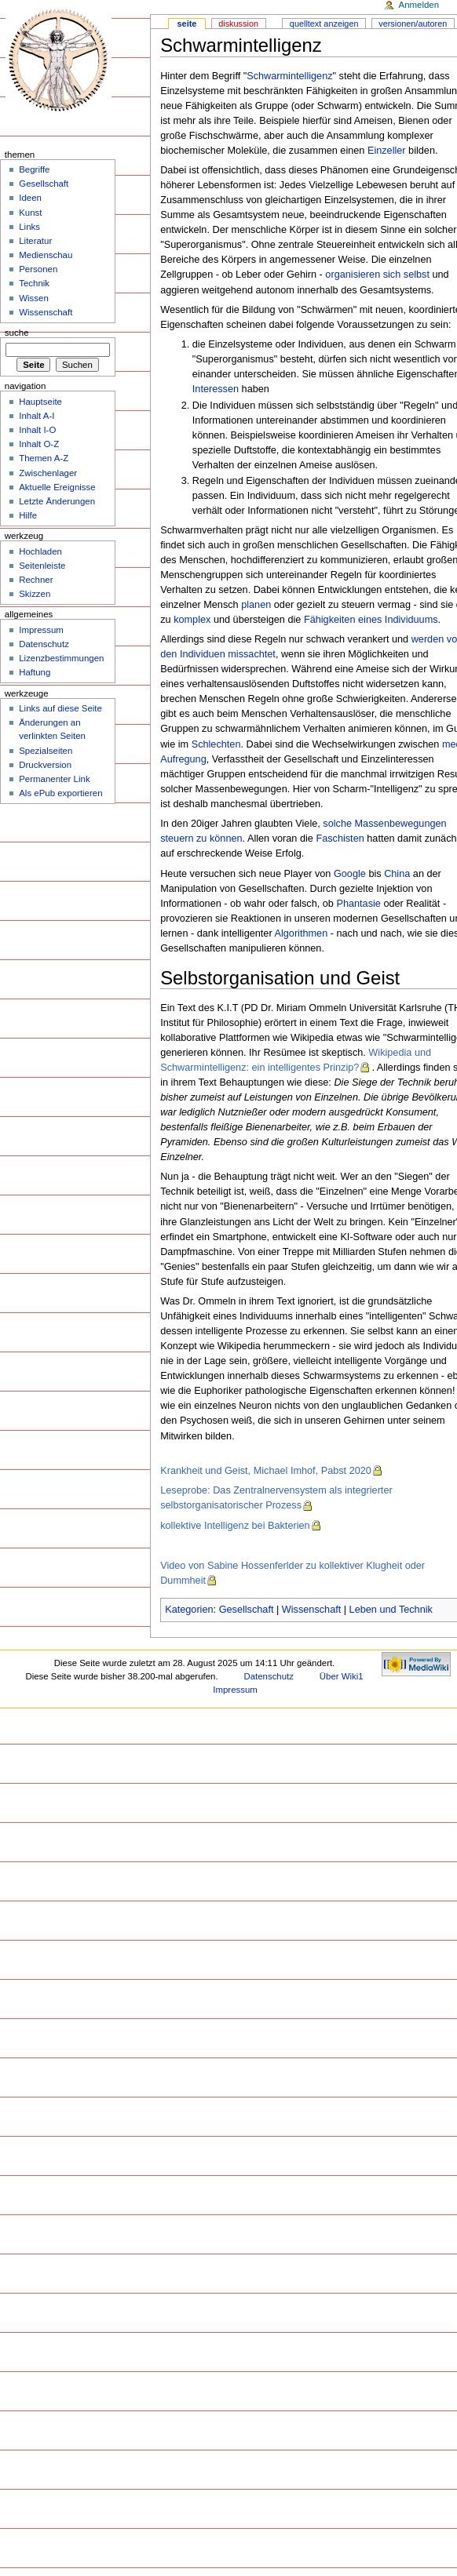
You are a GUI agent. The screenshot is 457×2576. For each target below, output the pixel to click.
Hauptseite (40, 401)
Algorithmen (300, 933)
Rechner (36, 579)
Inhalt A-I (36, 415)
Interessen (215, 389)
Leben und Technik (391, 1609)
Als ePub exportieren (60, 793)
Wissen (34, 298)
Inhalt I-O (37, 430)
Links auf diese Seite (60, 708)
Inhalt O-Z (39, 444)
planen (256, 604)
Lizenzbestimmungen (61, 658)
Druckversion (45, 765)
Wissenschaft (311, 1609)
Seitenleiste (42, 565)
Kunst (30, 212)
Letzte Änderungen (57, 501)
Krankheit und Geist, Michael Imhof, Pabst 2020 (265, 1470)
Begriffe (34, 169)
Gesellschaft (246, 1609)
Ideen (30, 197)
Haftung (34, 672)
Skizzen (34, 594)
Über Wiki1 (342, 1676)
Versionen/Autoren (412, 23)
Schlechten (216, 744)
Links (29, 226)
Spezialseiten (45, 750)
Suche (17, 332)
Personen (38, 269)
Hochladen (40, 551)
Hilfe (28, 515)
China (397, 873)
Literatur (35, 241)
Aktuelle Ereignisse (57, 487)
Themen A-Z (43, 458)
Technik (34, 283)
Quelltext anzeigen (324, 23)
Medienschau (45, 255)
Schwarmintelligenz (289, 76)
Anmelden (419, 4)
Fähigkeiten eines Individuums (371, 619)
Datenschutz (44, 644)
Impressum (41, 630)
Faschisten (340, 838)
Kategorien (189, 1609)
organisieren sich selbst (377, 274)
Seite (187, 23)
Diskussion (238, 23)
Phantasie (358, 903)
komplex (192, 619)
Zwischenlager (48, 473)
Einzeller (386, 150)
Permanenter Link (54, 779)
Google (350, 873)
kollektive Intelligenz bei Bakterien (234, 1525)
